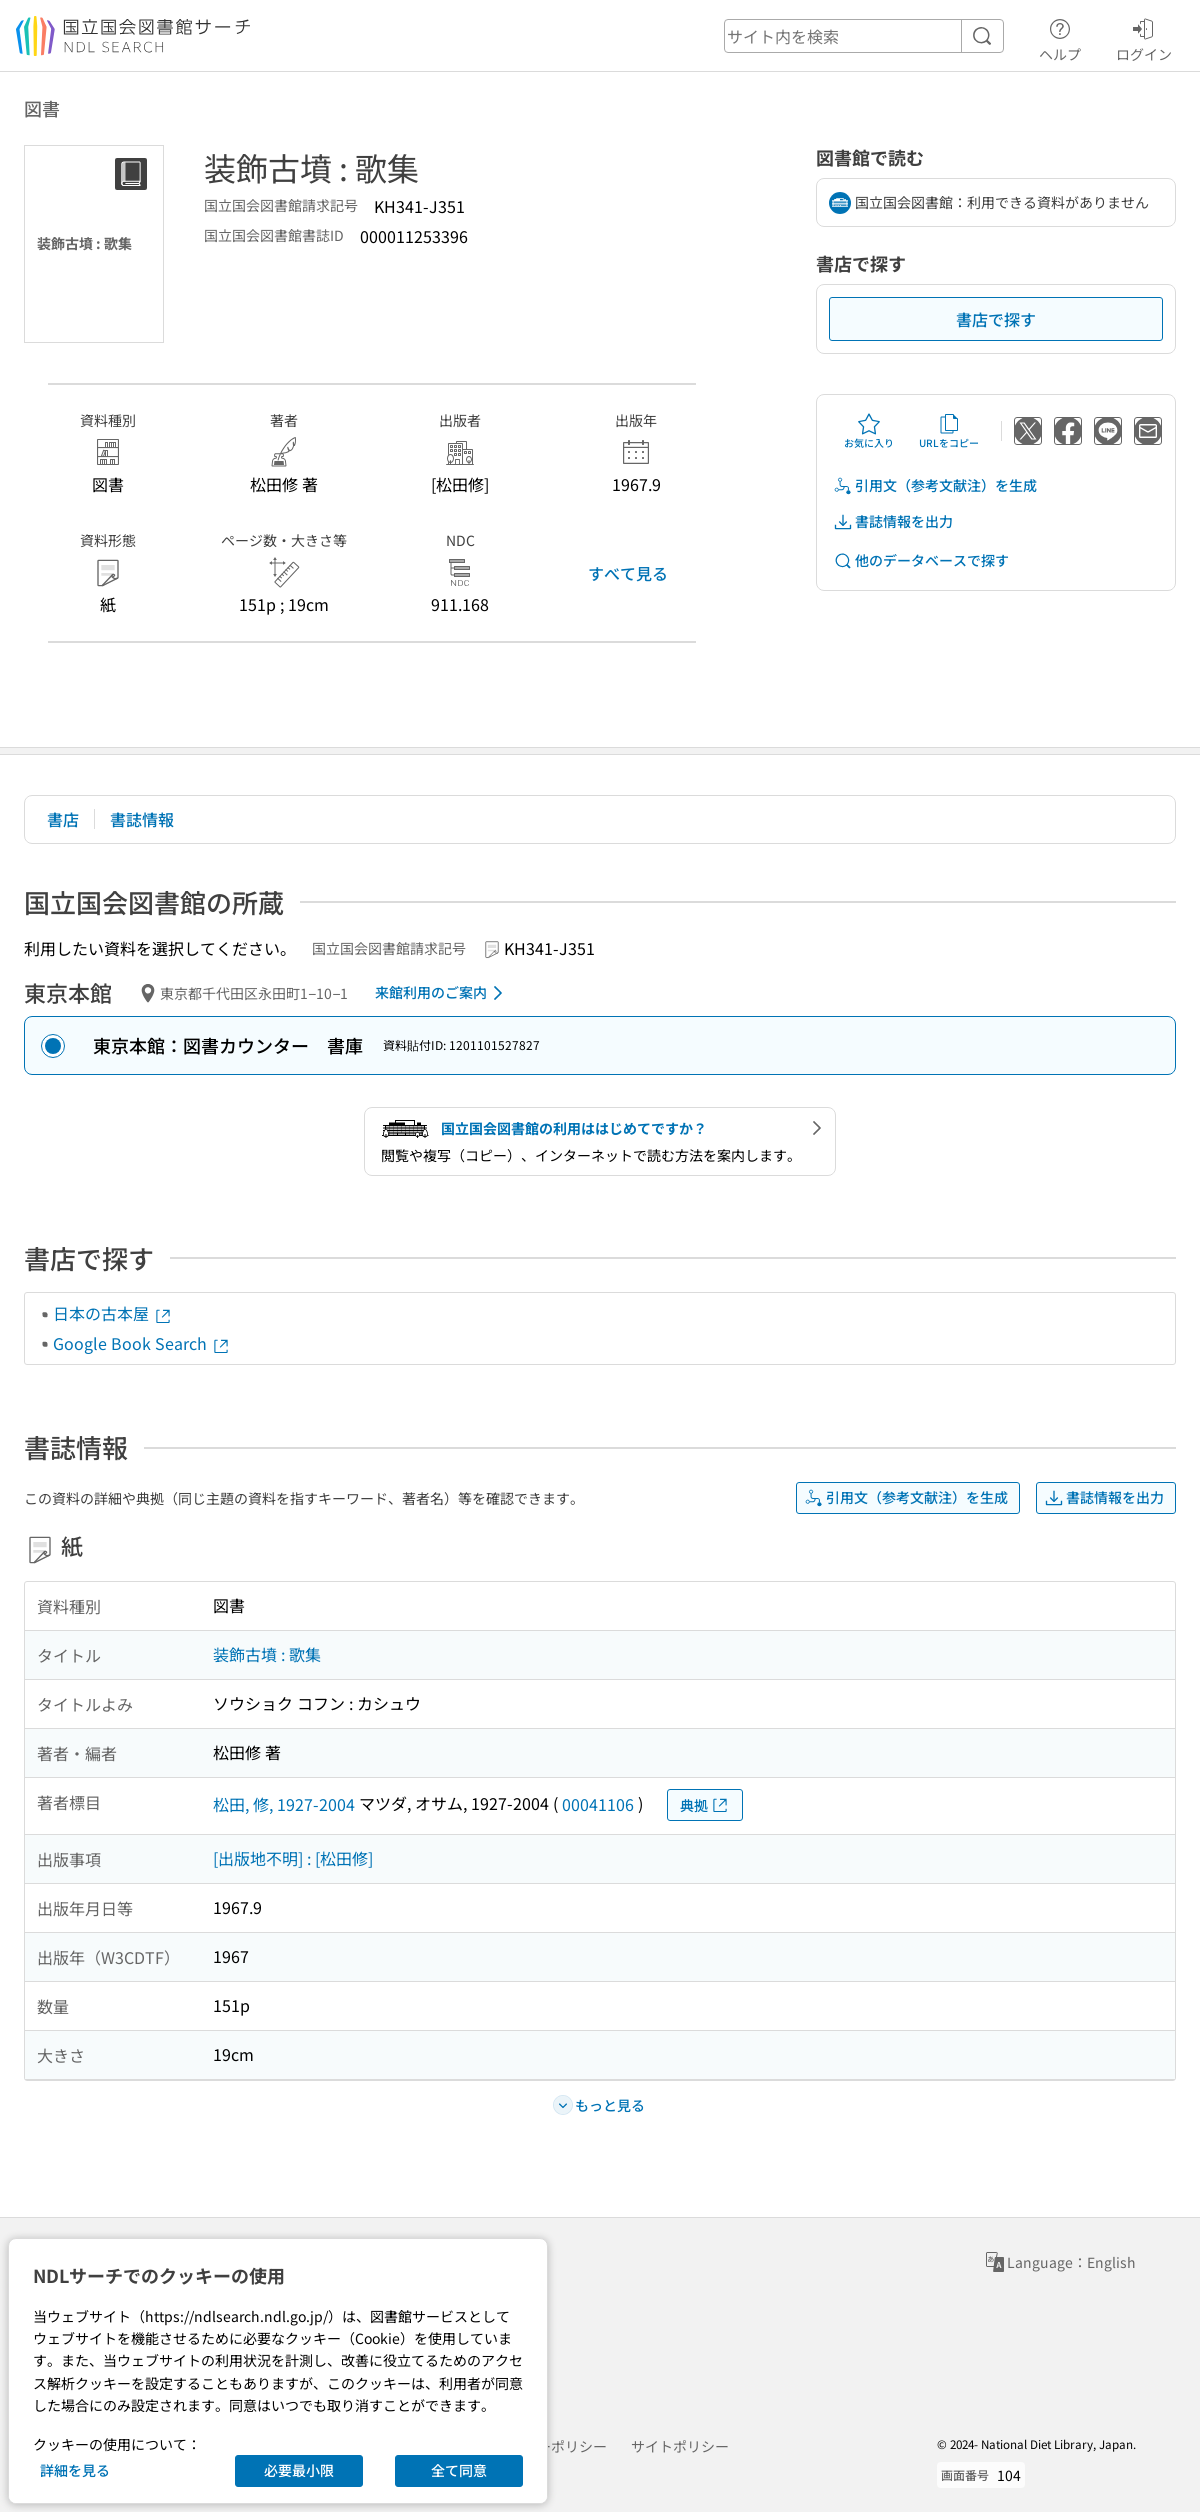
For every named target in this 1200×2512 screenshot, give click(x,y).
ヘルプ (1060, 37)
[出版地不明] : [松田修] (293, 1858)
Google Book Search (142, 1343)
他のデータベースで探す (921, 560)
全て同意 (459, 2470)
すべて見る (628, 573)
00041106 (598, 1804)
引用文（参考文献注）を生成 (935, 485)
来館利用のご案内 (442, 993)
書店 (63, 819)
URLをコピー (949, 431)
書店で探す (996, 319)
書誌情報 (142, 819)
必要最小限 (299, 2470)
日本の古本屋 (113, 1313)
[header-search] (864, 36)
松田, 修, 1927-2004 (284, 1804)
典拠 (705, 1805)
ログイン (1144, 37)
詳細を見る (75, 2470)
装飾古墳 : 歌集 (267, 1654)
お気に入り (869, 431)
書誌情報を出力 (893, 521)
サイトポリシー (680, 2446)
